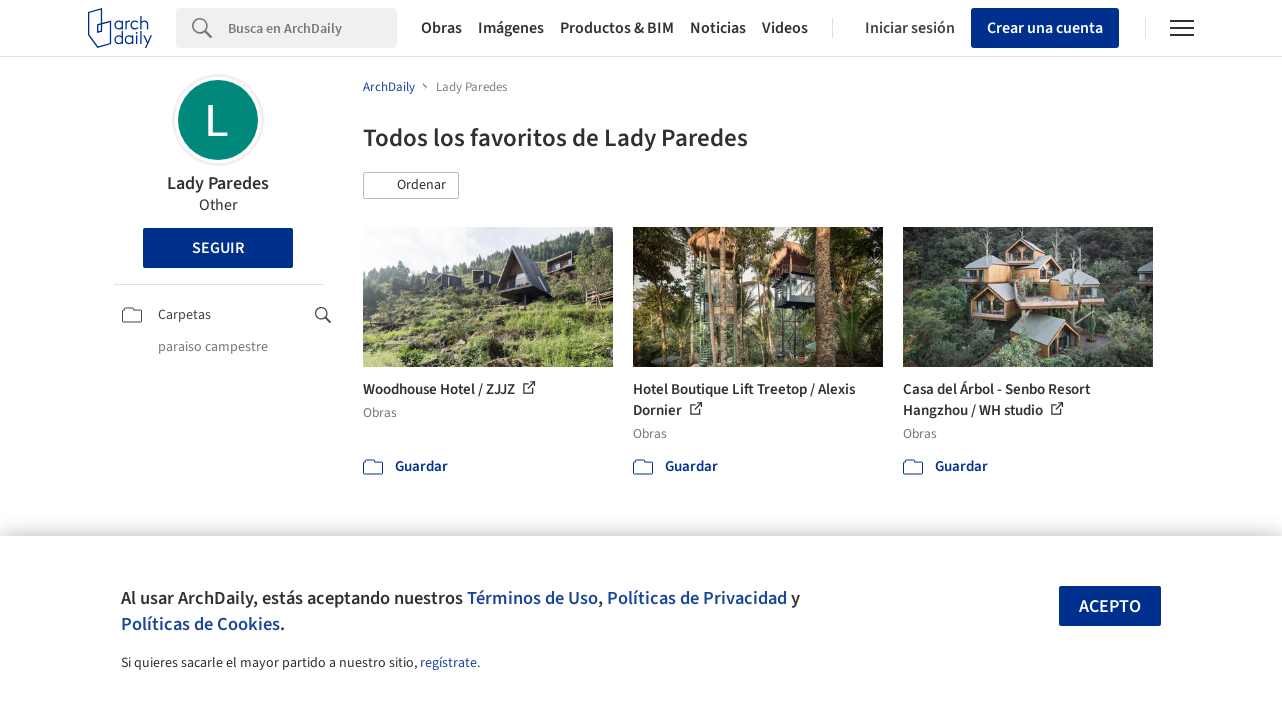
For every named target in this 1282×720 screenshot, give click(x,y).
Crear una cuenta (1045, 28)
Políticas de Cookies (200, 624)
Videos (785, 28)
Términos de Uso (532, 598)
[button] (411, 186)
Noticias (718, 28)
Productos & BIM (617, 28)
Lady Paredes (218, 183)
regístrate (448, 663)
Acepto (1110, 606)
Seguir (218, 248)
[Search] (312, 28)
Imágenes (511, 28)
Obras (441, 28)
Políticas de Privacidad (697, 598)
